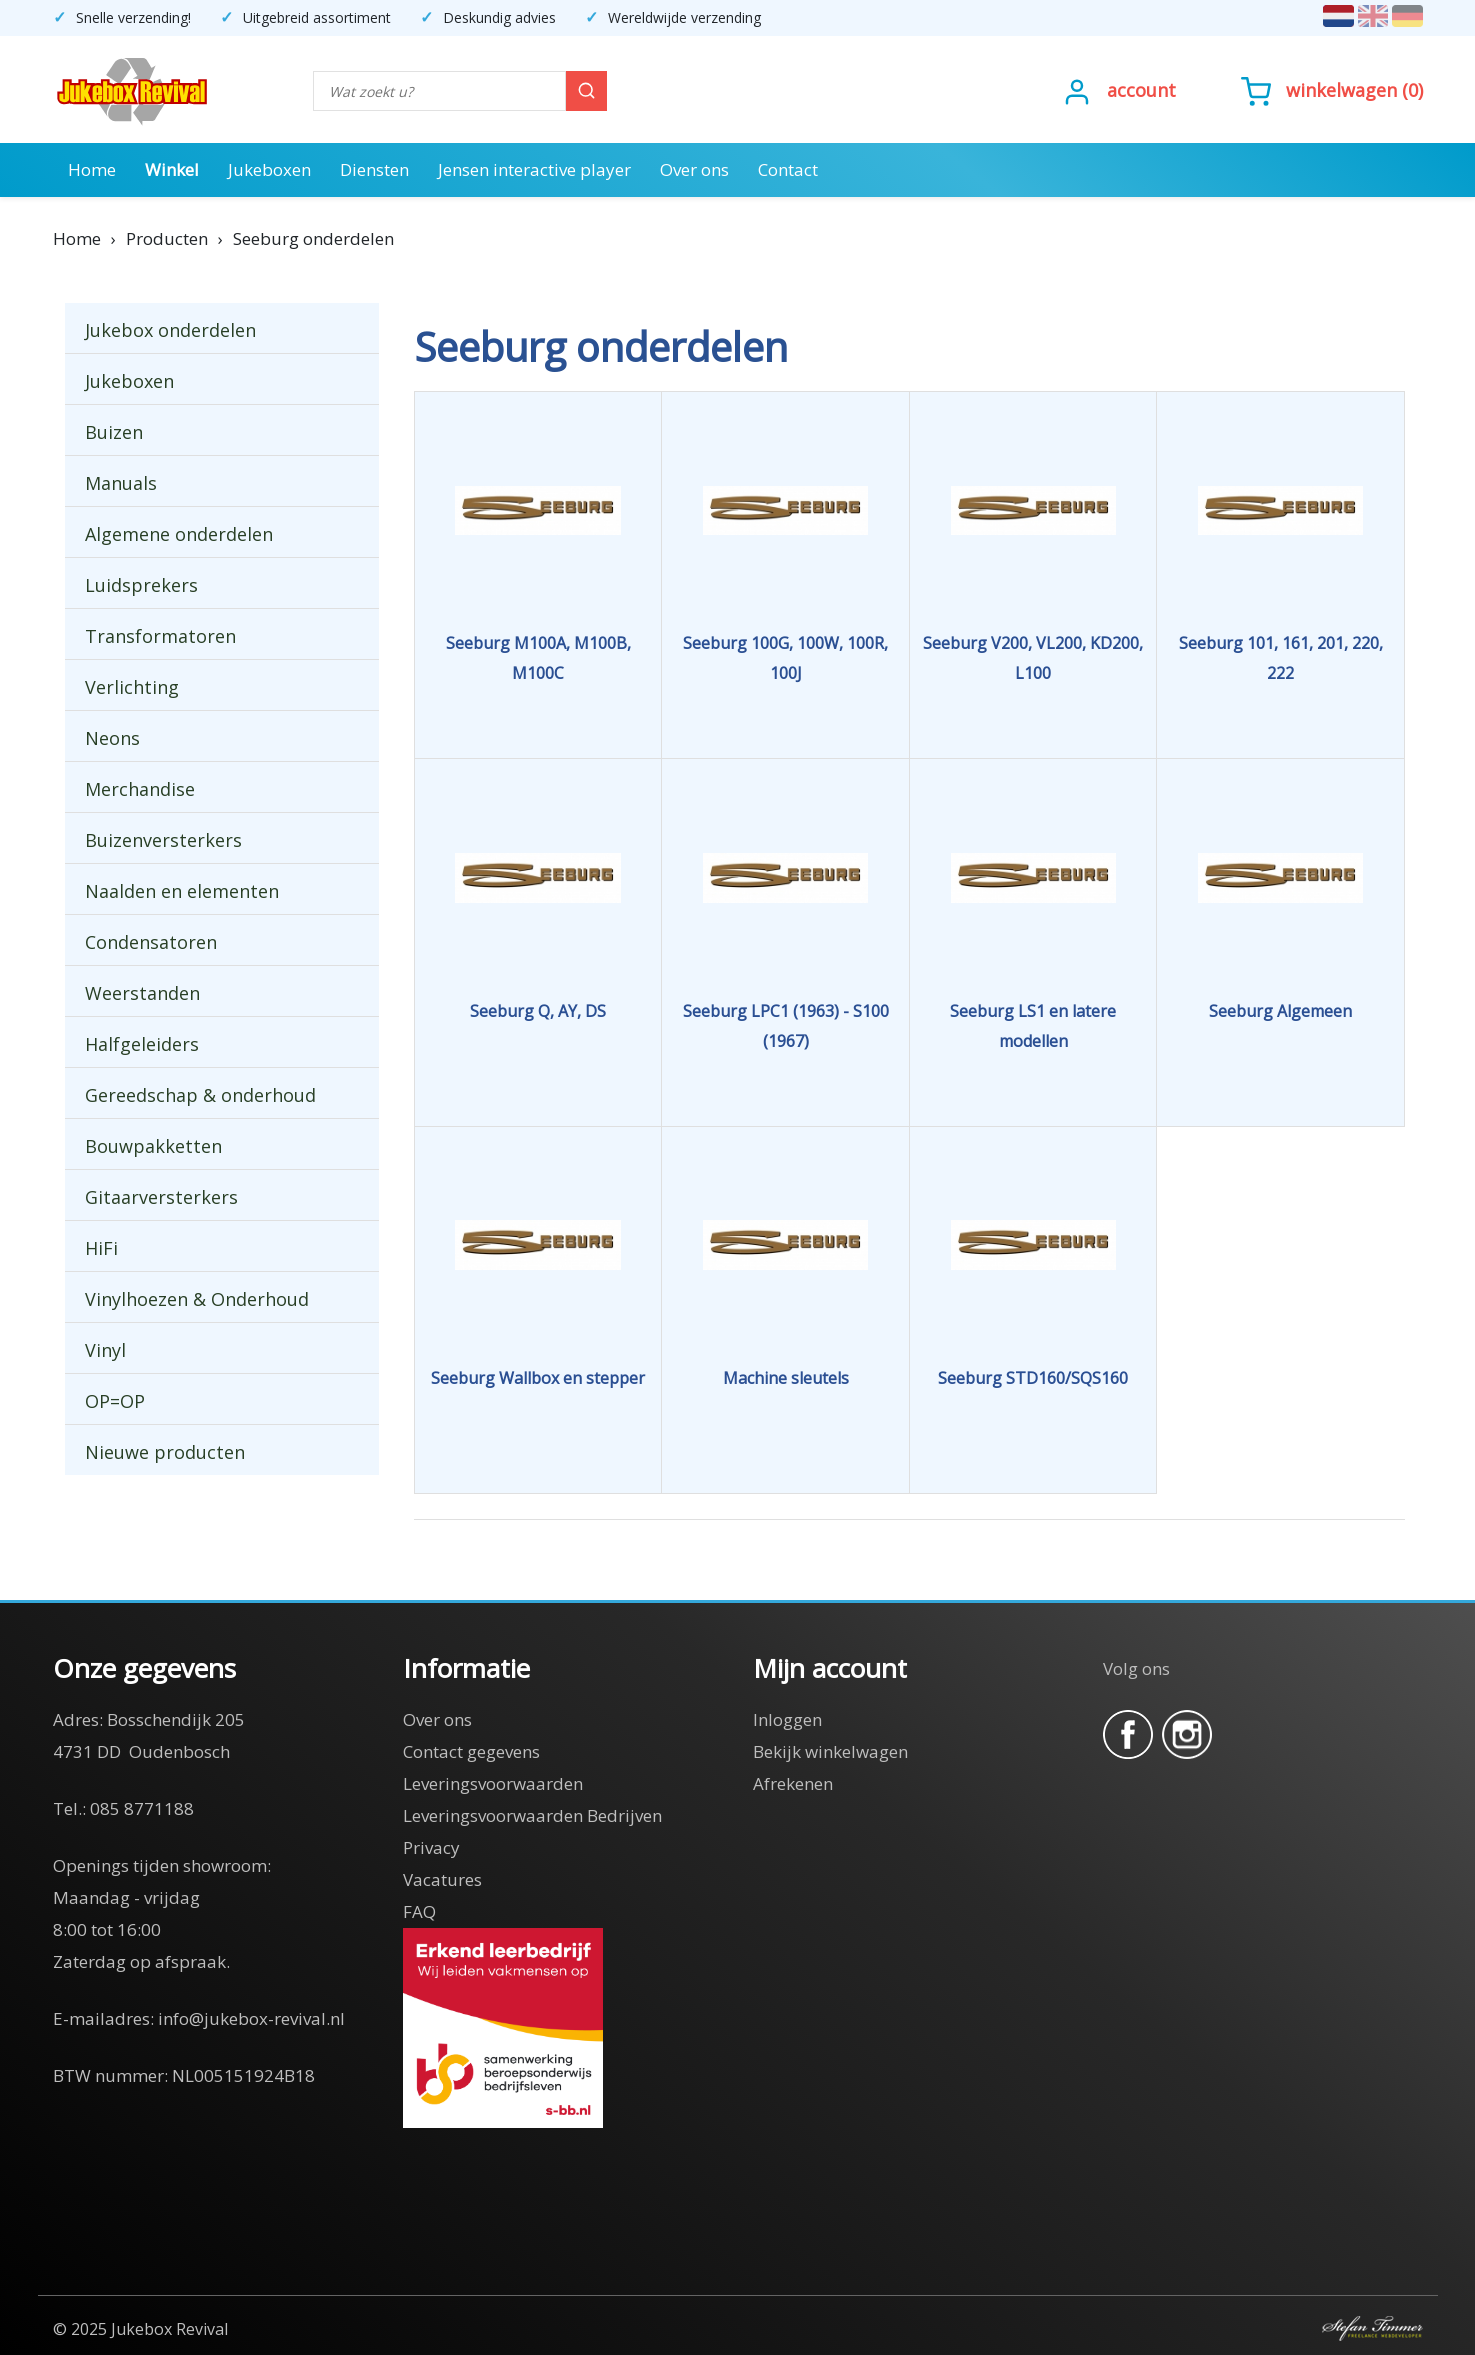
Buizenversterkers (163, 840)
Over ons (694, 169)
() (1332, 90)
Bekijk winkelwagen (830, 1751)
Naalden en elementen (182, 891)
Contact (788, 169)
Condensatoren (151, 942)
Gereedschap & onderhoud (200, 1095)
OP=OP (115, 1401)
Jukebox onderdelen (170, 330)
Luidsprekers (141, 585)
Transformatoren (160, 636)
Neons (112, 738)
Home (92, 169)
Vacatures (442, 1879)
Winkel (172, 169)
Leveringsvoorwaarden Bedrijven (532, 1815)
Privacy (431, 1847)
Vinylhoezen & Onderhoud (197, 1299)
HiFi (101, 1248)
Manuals (121, 483)
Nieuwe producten (165, 1452)
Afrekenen (793, 1783)
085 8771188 (142, 1808)
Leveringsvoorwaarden (493, 1783)
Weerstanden (142, 993)
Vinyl (105, 1350)
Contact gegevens (471, 1751)
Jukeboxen (269, 169)
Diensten (374, 169)
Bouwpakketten (153, 1146)
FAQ (419, 1911)
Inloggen (787, 1719)
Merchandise (140, 789)
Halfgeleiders (142, 1044)
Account (1141, 90)
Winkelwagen (1341, 90)
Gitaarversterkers (161, 1197)
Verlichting (132, 687)
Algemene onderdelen (179, 534)
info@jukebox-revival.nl (251, 2018)
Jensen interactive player (534, 169)
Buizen (114, 432)
